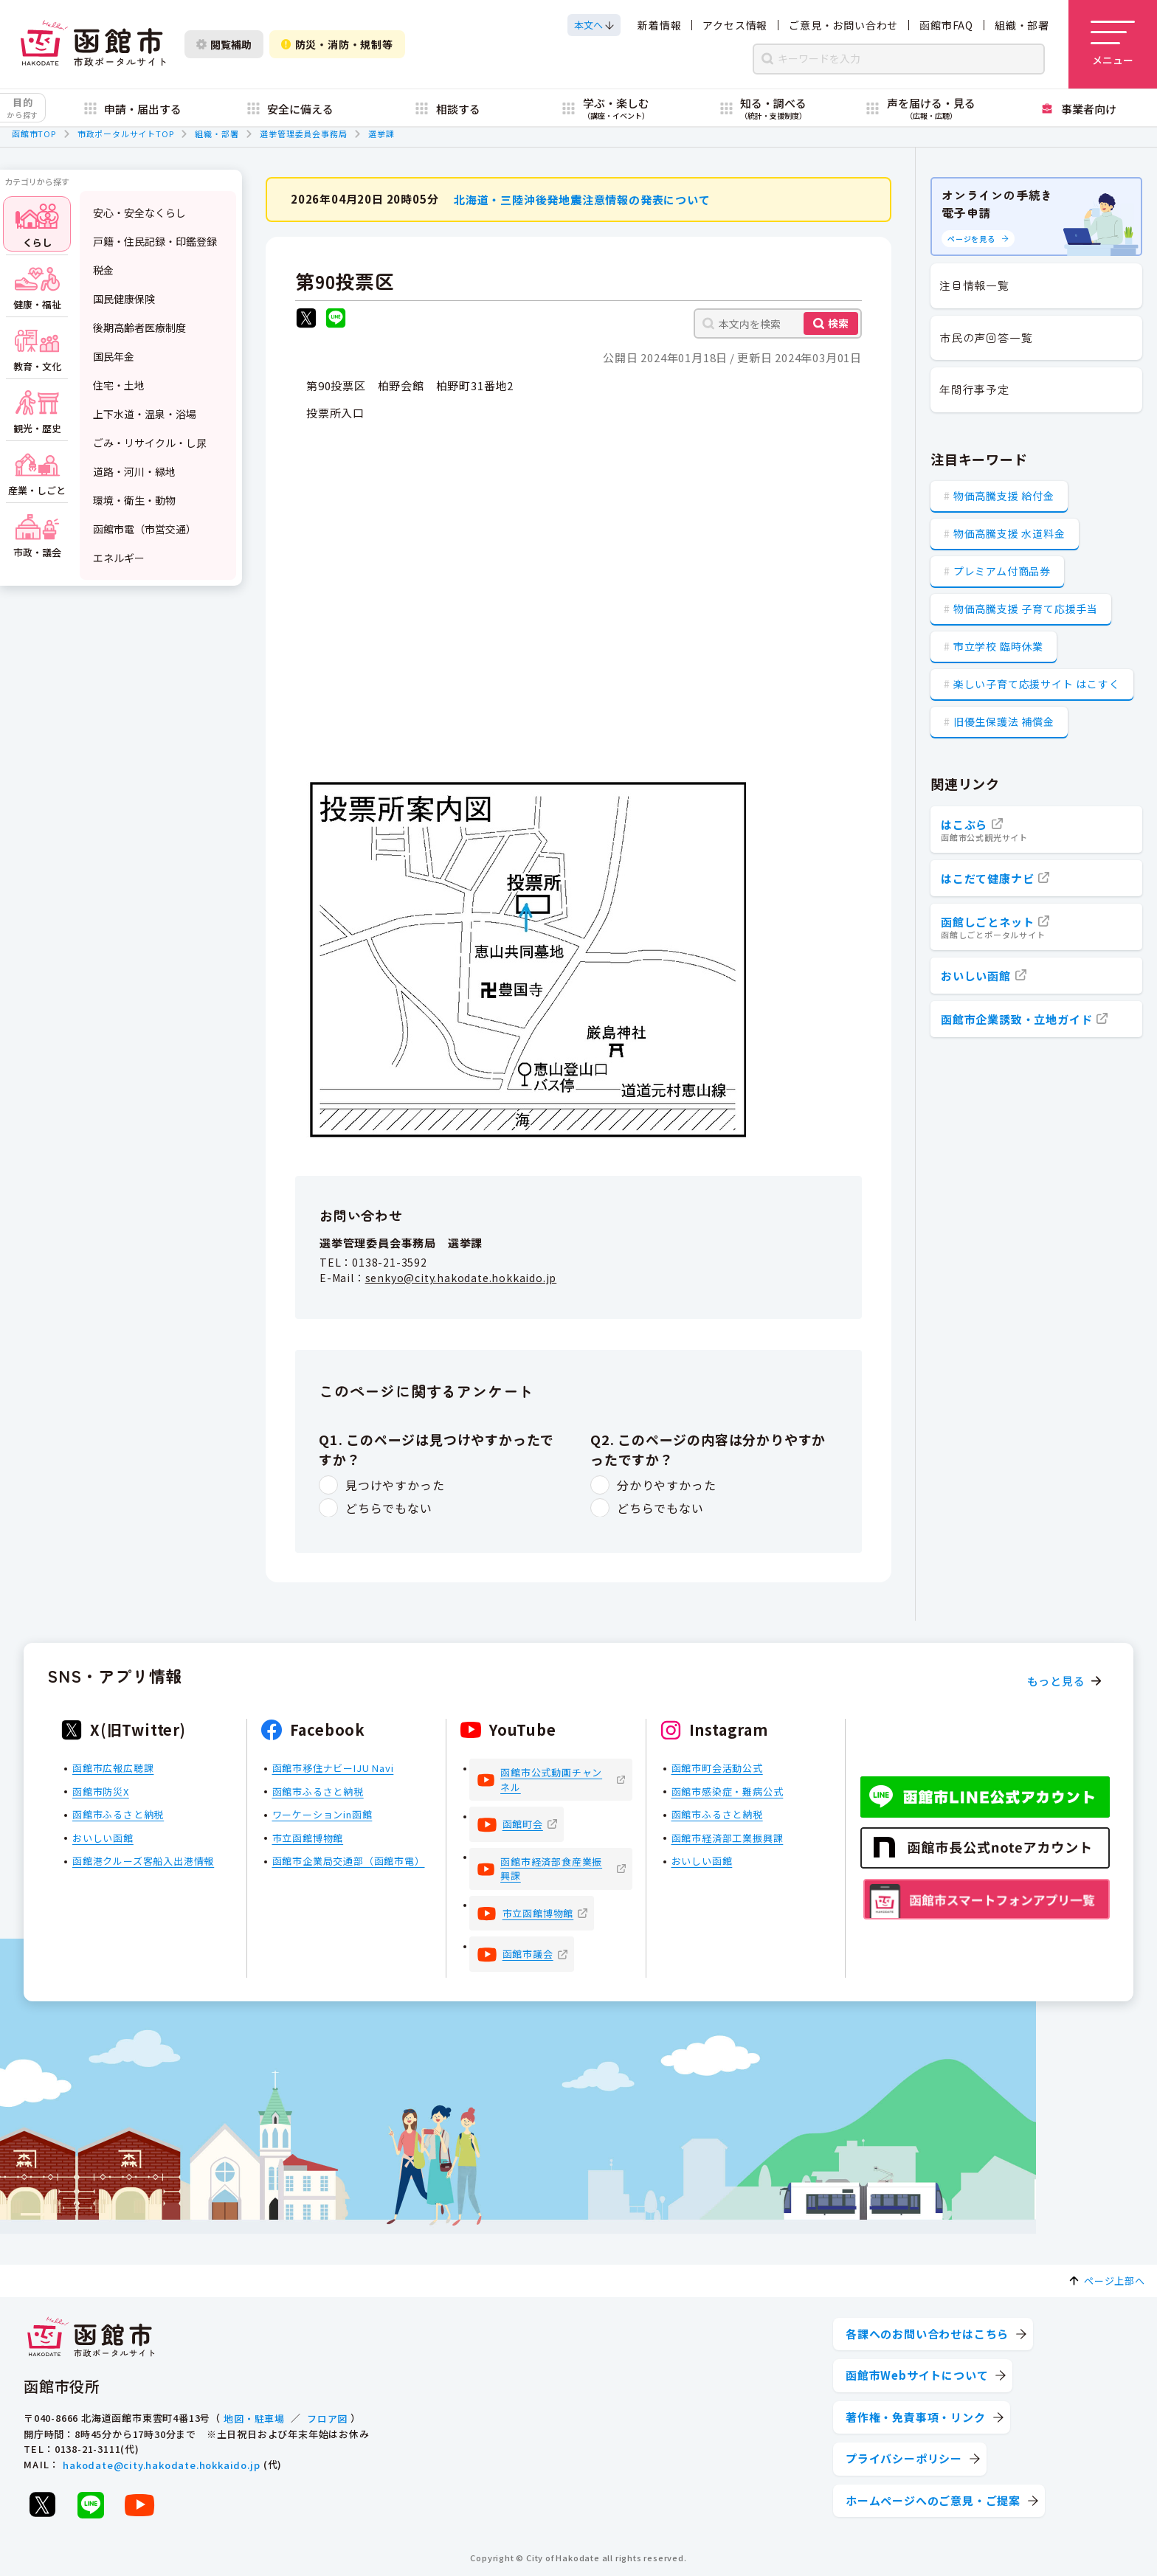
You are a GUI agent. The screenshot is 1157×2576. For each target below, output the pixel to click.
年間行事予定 (974, 389)
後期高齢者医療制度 (139, 327)
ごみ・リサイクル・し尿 (150, 442)
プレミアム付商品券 (1002, 571)
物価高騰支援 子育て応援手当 (1025, 608)
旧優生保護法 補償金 (1003, 721)
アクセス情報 (734, 25)
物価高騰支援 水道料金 (1009, 533)
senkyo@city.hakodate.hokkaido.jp (461, 1277)
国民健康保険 (124, 298)
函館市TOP (34, 133)
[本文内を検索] (778, 323)
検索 (838, 323)
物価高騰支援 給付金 (1003, 495)
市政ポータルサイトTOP (125, 133)
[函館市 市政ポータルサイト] (93, 44)
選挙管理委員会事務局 (303, 133)
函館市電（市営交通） (144, 529)
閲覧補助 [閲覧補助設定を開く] (224, 44)
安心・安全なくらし (139, 212)
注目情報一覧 (974, 285)
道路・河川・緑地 (134, 471)
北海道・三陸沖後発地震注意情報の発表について (582, 199)
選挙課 (381, 133)
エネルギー (119, 557)
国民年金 (113, 356)
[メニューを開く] (1112, 44)
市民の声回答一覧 (985, 337)
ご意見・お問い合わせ (843, 25)
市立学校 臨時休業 (998, 646)
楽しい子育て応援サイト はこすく (1036, 683)
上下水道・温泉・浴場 (144, 413)
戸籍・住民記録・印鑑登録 (155, 241)
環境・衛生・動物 (134, 500)
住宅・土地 (119, 385)
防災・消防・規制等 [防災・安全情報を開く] (337, 44)
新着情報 (659, 25)
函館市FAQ (946, 25)
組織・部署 (1022, 25)
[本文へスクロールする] (594, 25)
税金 (103, 270)
